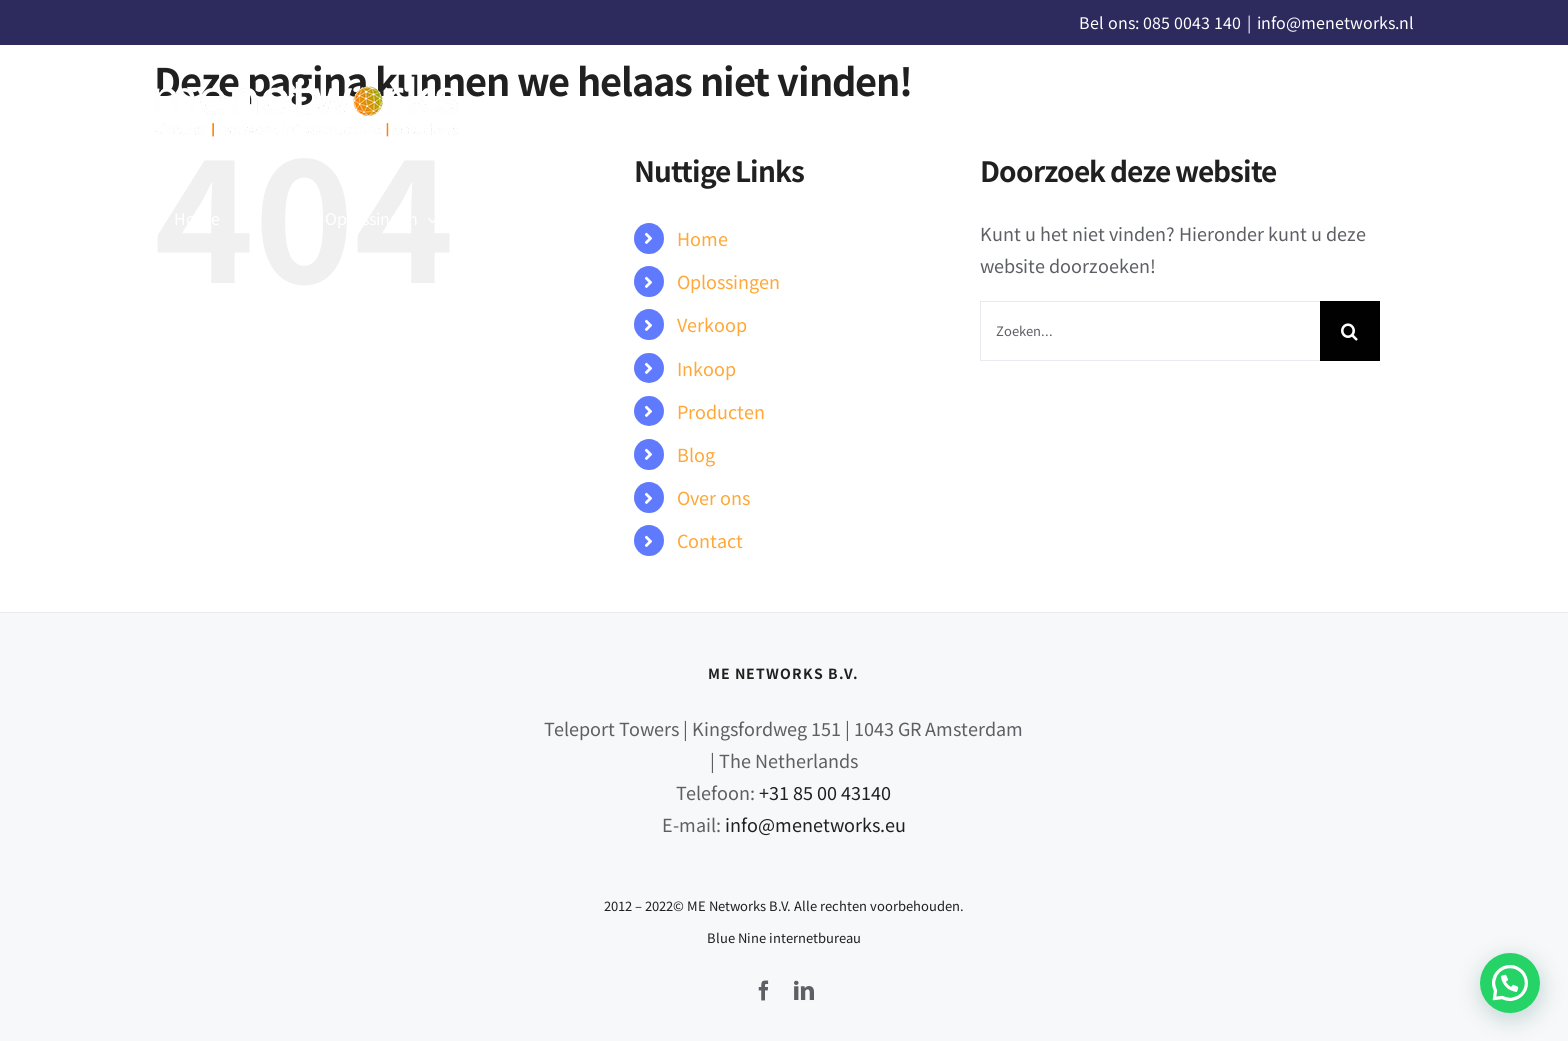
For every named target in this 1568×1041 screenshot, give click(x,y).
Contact (710, 540)
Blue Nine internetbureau (784, 937)
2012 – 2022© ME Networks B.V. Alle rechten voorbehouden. (784, 905)
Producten (721, 411)
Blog (696, 454)
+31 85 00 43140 (825, 792)
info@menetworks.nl (1335, 22)
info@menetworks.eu (815, 824)
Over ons (713, 497)
